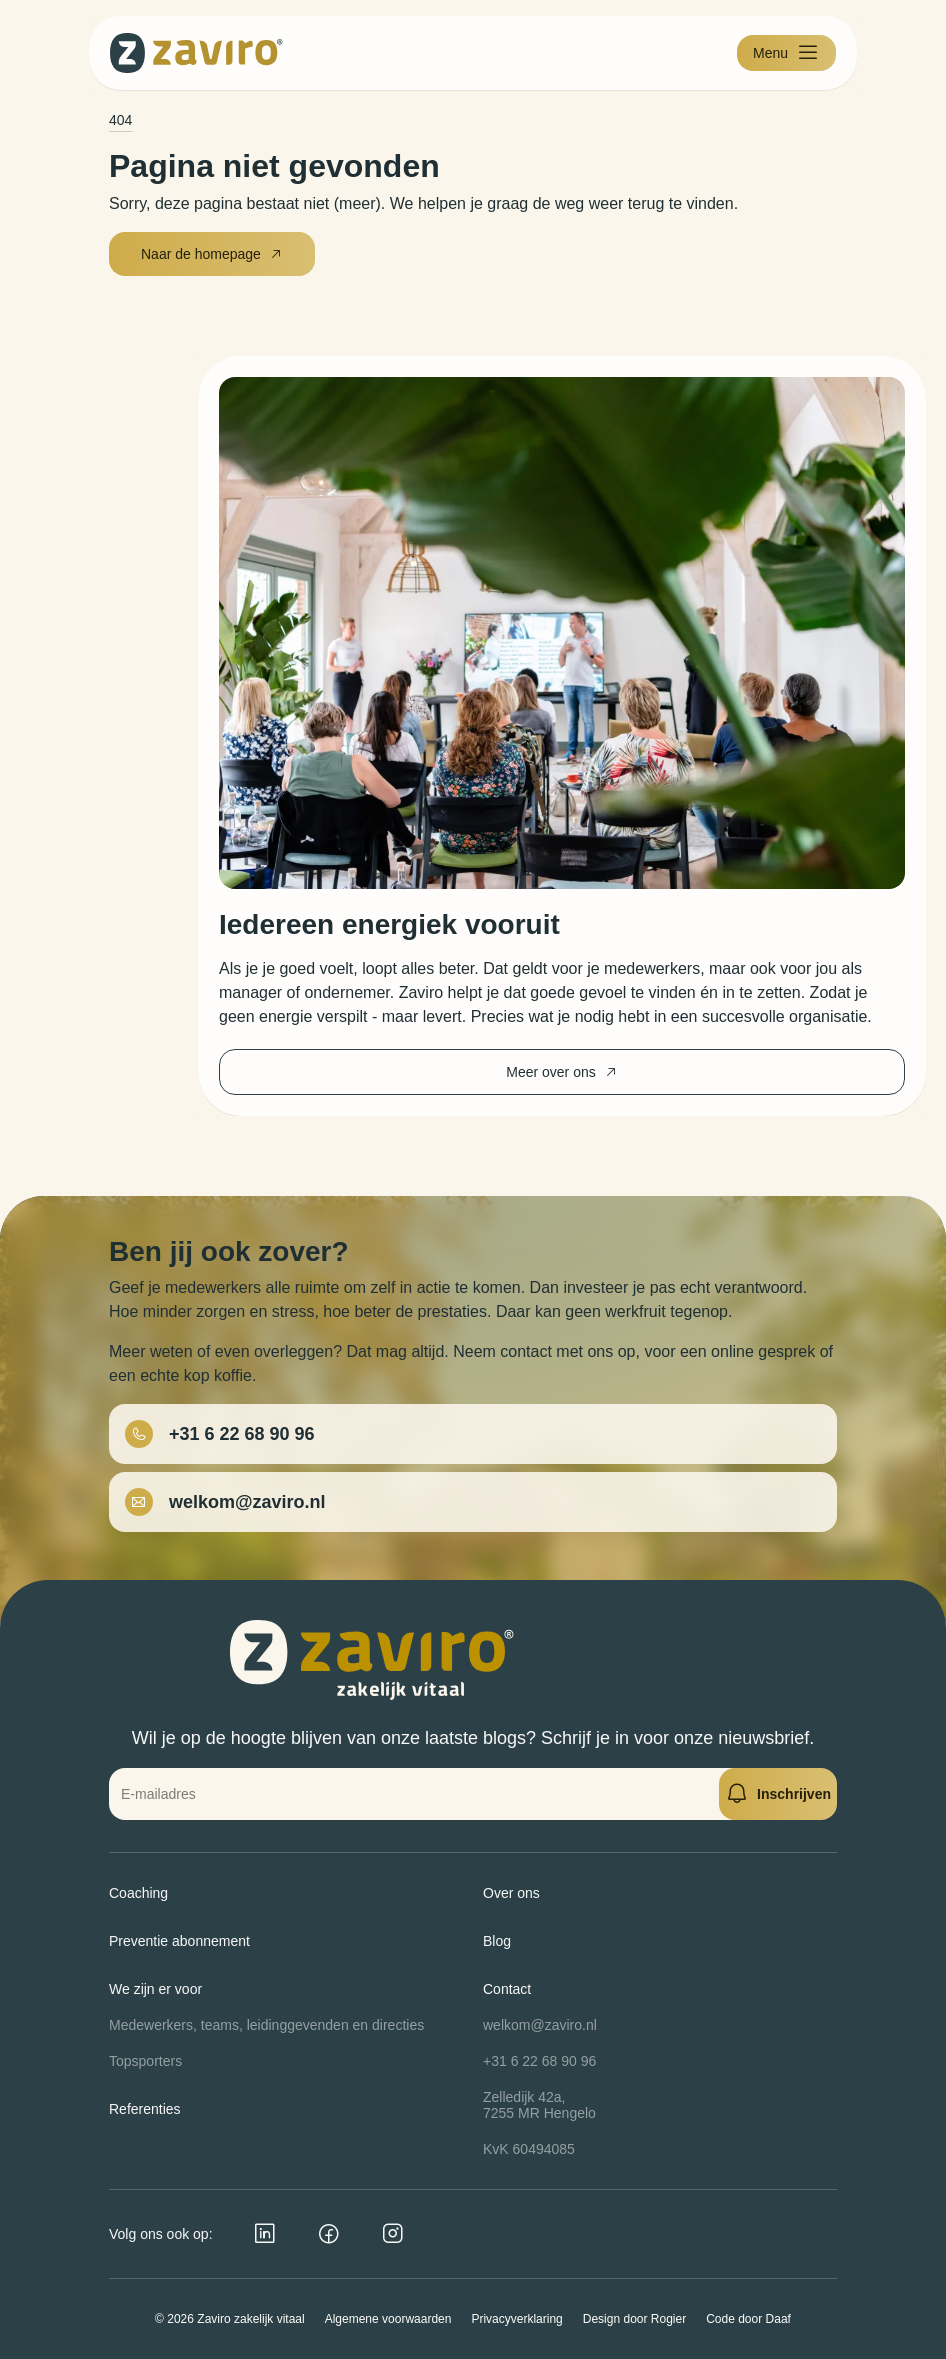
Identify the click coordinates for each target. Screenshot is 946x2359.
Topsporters (145, 2061)
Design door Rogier (634, 2319)
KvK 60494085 (529, 2149)
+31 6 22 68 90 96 (539, 2061)
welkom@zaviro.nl (540, 2025)
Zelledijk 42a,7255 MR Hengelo (539, 2105)
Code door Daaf (748, 2319)
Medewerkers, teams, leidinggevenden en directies (266, 2025)
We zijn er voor (155, 1989)
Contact (507, 1989)
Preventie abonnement (179, 1941)
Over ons (511, 1893)
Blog (497, 1941)
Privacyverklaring (516, 2319)
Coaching (138, 1893)
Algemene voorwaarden (388, 2319)
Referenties (145, 2109)
